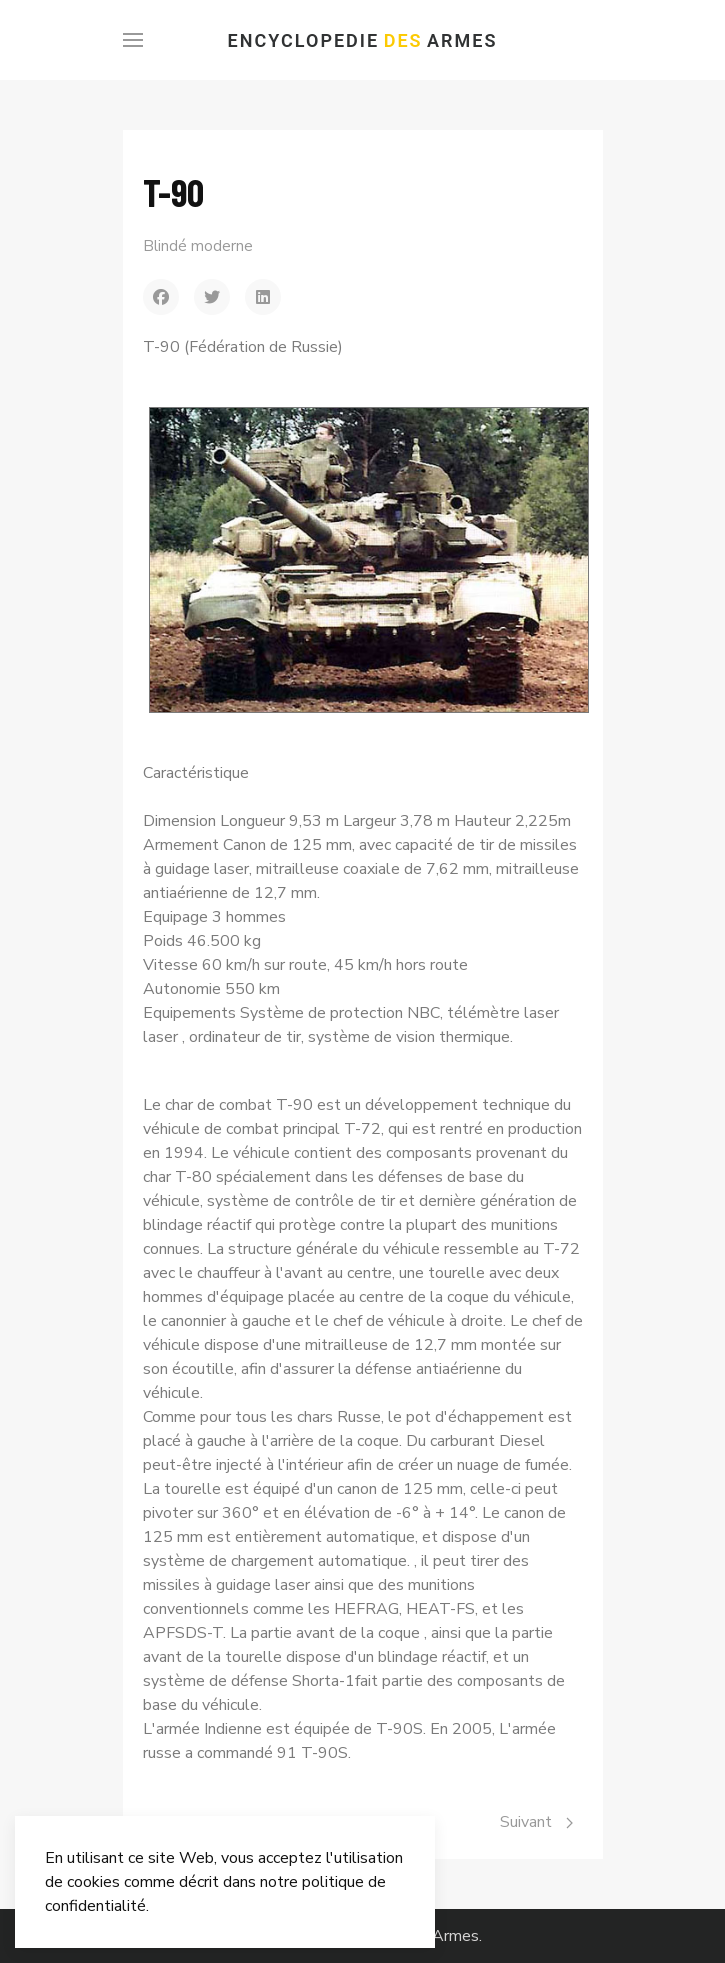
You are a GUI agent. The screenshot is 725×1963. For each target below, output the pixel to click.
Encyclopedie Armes (363, 40)
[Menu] (133, 40)
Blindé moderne (198, 246)
